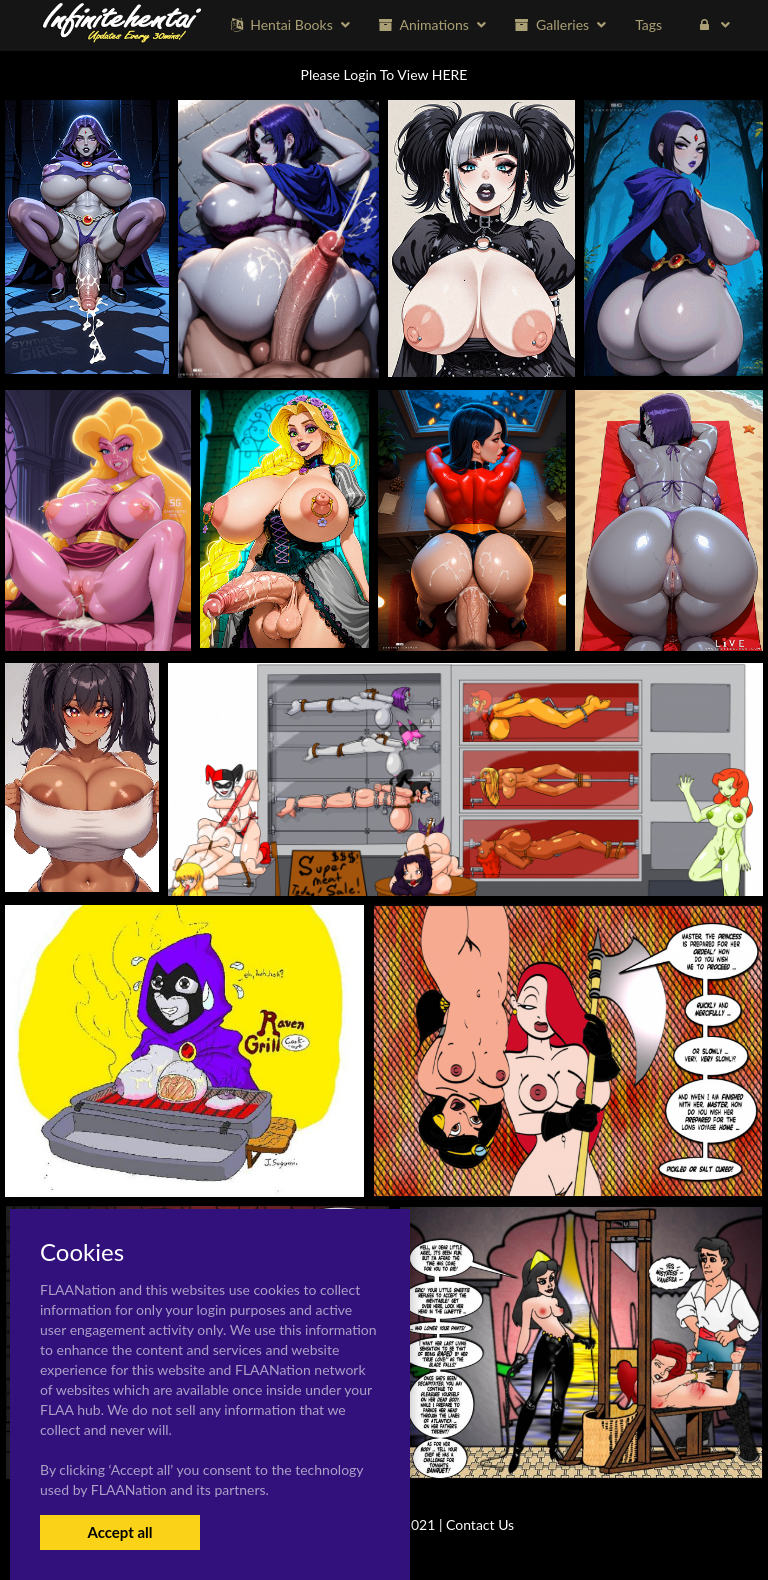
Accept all (119, 1532)
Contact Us (480, 1524)
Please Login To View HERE (384, 74)
